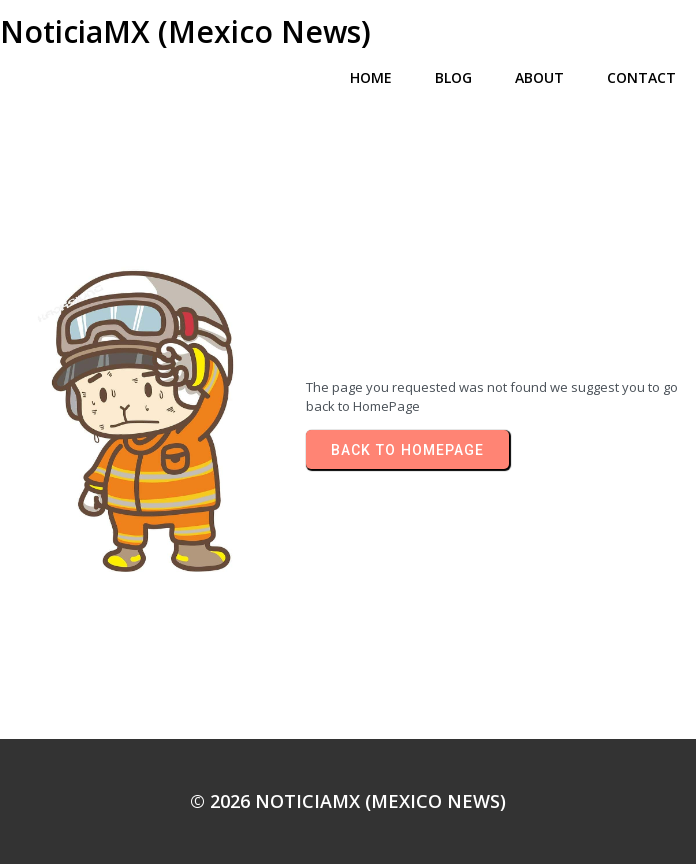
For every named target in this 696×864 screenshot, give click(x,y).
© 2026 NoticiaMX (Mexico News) (348, 801)
